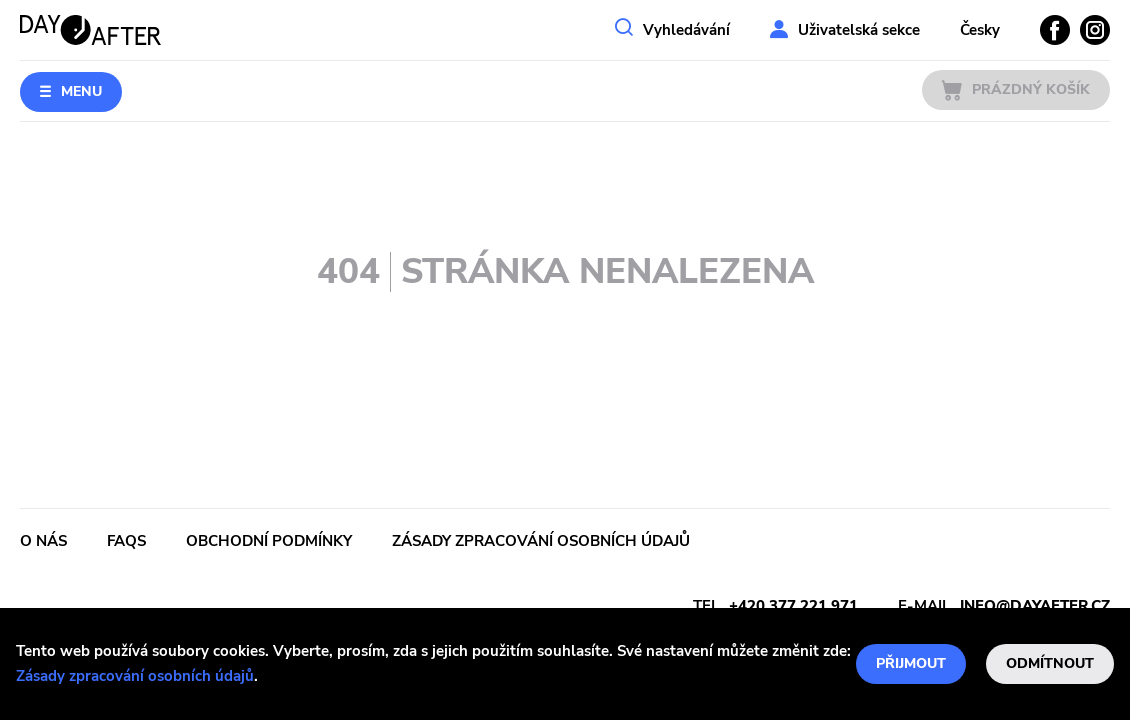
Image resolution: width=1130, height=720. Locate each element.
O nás (43, 541)
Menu (81, 91)
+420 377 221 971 (793, 606)
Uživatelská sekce (859, 30)
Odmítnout (1050, 663)
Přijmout (911, 663)
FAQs (126, 541)
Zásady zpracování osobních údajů (135, 676)
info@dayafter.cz (1035, 606)
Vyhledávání (686, 30)
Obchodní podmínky (269, 541)
